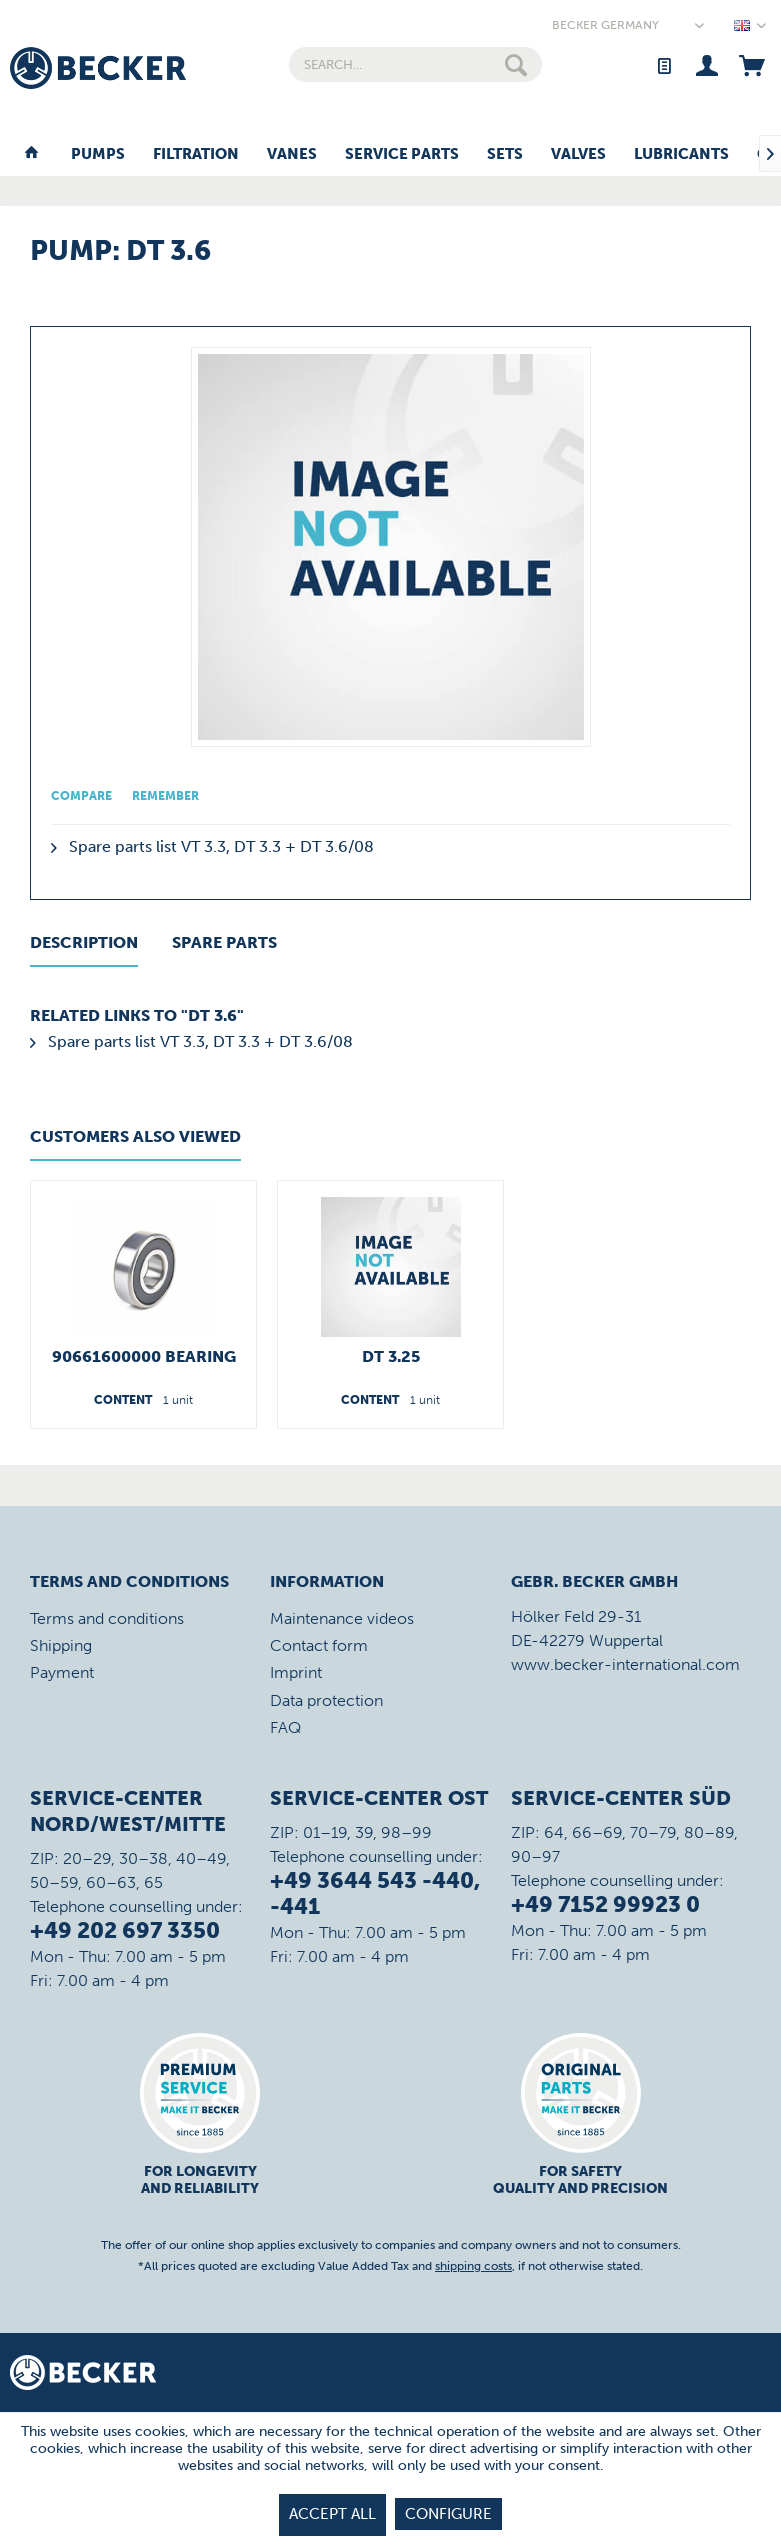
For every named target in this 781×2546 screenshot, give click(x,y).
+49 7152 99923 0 (605, 1904)
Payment (62, 1672)
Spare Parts (224, 942)
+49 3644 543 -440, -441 (375, 1893)
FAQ (285, 1727)
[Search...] (416, 64)
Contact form (319, 1645)
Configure (448, 2514)
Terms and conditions (107, 1618)
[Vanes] (292, 155)
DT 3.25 (391, 1356)
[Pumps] (98, 155)
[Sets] (505, 155)
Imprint (296, 1672)
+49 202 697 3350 (125, 1930)
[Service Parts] (402, 155)
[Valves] (578, 155)
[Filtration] (196, 155)
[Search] (516, 64)
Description (84, 942)
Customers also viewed (135, 1136)
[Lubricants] (681, 155)
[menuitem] (416, 64)
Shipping (61, 1645)
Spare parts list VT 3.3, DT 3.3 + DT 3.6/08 (212, 846)
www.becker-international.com (625, 1664)
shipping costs (473, 2266)
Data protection (326, 1700)
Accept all (332, 2514)
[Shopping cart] (751, 64)
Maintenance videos (342, 1618)
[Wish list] (663, 64)
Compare (81, 796)
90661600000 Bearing (144, 1356)
